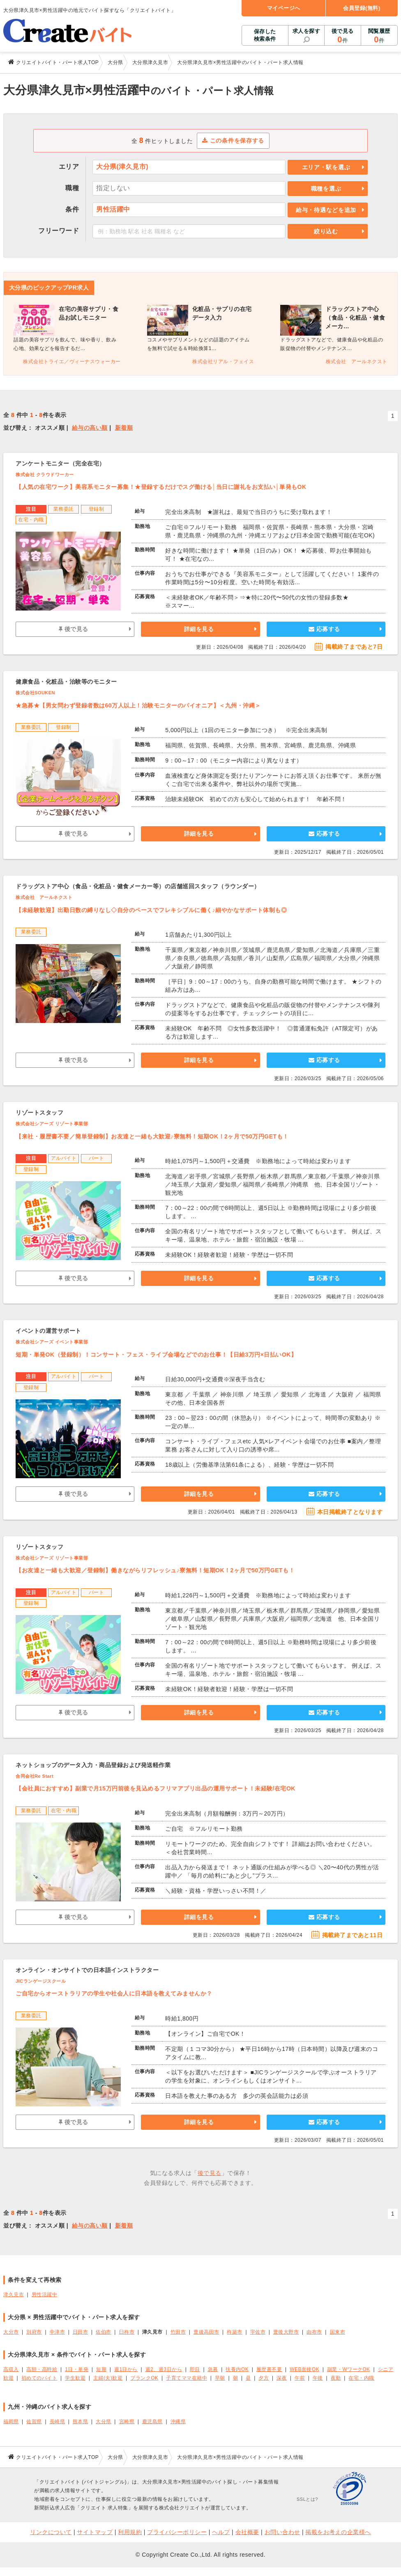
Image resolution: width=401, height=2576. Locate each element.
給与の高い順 (90, 427)
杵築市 (234, 2332)
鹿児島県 (152, 2421)
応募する (324, 629)
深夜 (282, 2378)
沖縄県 (178, 2421)
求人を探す (306, 31)
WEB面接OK (304, 2369)
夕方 (263, 2378)
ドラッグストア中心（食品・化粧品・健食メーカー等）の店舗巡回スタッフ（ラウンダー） (138, 886)
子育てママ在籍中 (186, 2378)
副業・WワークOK (348, 2369)
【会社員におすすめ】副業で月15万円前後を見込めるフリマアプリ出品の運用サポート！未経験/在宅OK (155, 1788)
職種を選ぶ (326, 188)
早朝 (220, 2378)
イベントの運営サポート (48, 1330)
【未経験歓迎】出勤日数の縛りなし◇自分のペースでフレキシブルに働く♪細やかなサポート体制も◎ (151, 910)
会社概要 (247, 2532)
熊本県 (80, 2421)
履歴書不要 (269, 2369)
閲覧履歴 (379, 36)
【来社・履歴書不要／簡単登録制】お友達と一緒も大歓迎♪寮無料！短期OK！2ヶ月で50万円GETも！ (152, 1136)
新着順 (124, 427)
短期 (101, 2369)
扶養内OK (237, 2369)
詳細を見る (199, 629)
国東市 (338, 2332)
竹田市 (178, 2332)
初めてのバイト (39, 2378)
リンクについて (51, 2532)
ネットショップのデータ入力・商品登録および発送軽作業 (93, 1765)
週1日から (126, 2369)
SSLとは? (307, 2499)
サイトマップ (95, 2532)
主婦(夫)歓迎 (107, 2378)
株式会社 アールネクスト (44, 897)
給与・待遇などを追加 (326, 210)
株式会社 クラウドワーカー (45, 474)
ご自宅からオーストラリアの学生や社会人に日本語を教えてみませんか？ (114, 1993)
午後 (318, 2378)
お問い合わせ (282, 2532)
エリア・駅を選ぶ (326, 167)
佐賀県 (34, 2421)
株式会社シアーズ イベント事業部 (52, 1341)
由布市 (314, 2332)
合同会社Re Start (34, 1776)
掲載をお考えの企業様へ (338, 2532)
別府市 (34, 2332)
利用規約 (130, 2532)
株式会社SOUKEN (35, 692)
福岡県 (11, 2421)
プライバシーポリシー (177, 2532)
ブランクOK (144, 2378)
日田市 (80, 2332)
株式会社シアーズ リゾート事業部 (52, 1123)
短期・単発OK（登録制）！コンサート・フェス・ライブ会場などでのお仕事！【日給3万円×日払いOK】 (156, 1354)
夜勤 (336, 2378)
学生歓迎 (75, 2378)
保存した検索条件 (265, 35)
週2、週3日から (163, 2369)
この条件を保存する (233, 140)
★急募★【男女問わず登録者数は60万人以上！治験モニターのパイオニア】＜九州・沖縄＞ (138, 705)
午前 (300, 2378)
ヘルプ (221, 2532)
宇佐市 (258, 2332)
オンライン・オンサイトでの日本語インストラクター (87, 1970)
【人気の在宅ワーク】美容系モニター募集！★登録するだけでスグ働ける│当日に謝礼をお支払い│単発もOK (161, 487)
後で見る (342, 36)
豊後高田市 (206, 2332)
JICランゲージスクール (41, 1981)
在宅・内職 (361, 2378)
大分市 (11, 2332)
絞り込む (326, 231)
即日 (195, 2369)
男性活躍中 (45, 2294)
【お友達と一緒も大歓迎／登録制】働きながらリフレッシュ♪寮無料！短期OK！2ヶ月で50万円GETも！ (155, 1570)
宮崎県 (127, 2421)
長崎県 (57, 2421)
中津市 (57, 2332)
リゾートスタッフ (39, 1112)
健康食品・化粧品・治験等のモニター (66, 681)
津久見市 (13, 2294)
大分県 (103, 2421)
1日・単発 (76, 2369)
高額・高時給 (41, 2369)
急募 (213, 2369)
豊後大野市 (286, 2332)
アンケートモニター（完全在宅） (60, 463)
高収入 (11, 2369)
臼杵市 (127, 2332)
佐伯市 (103, 2332)
